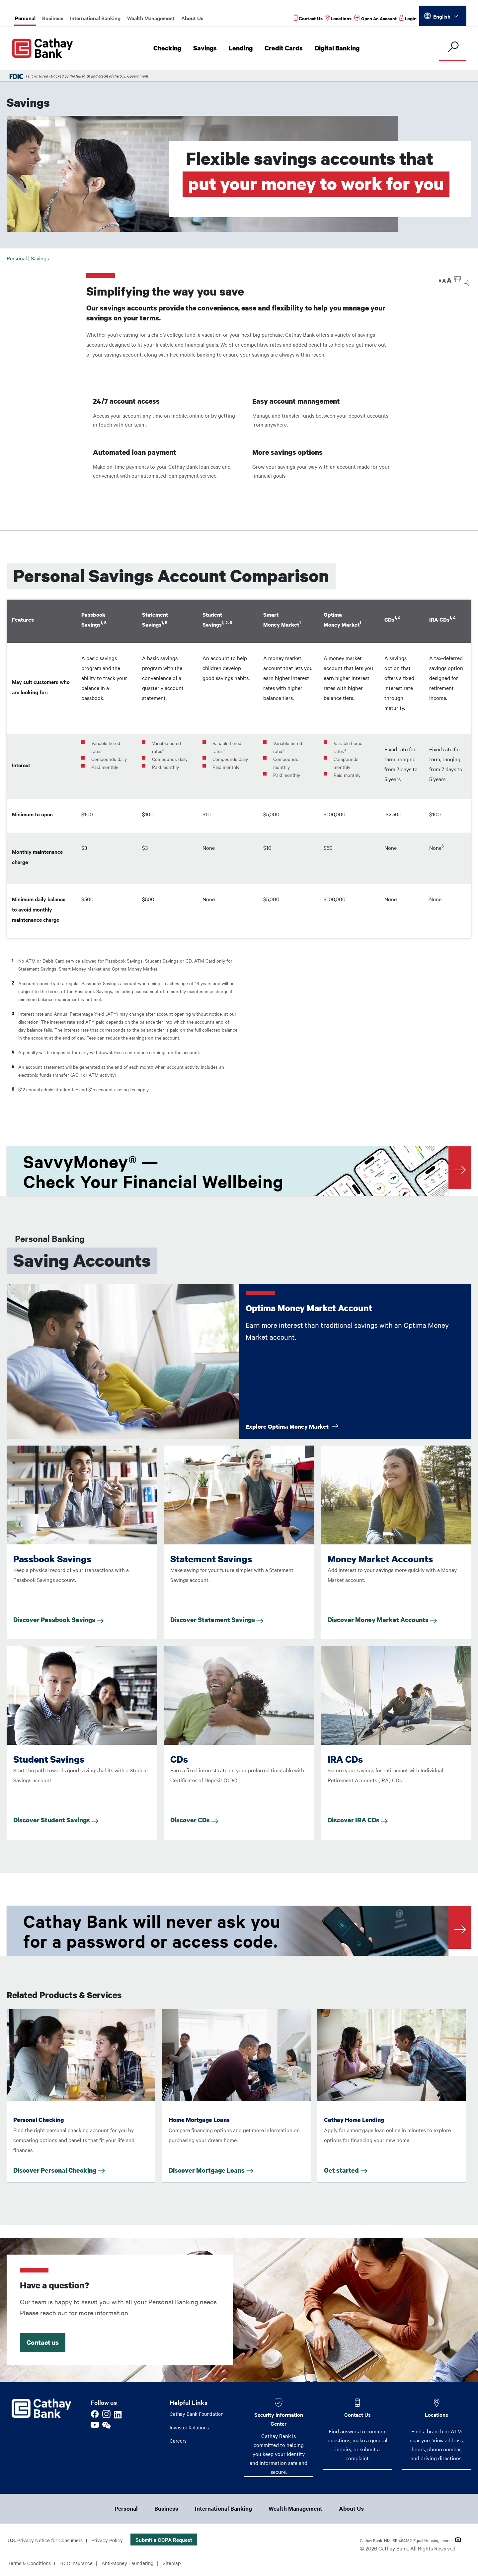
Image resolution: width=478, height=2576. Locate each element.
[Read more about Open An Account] (375, 18)
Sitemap (180, 2564)
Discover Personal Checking (54, 2170)
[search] (452, 47)
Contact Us (357, 2414)
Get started (341, 2170)
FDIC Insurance (80, 2564)
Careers (179, 2442)
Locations (436, 2414)
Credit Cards (285, 48)
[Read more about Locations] (337, 18)
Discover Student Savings (55, 1820)
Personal (25, 18)
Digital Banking (338, 48)
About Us (192, 18)
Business (52, 18)
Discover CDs (194, 1820)
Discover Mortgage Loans (207, 2170)
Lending (243, 48)
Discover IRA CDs (358, 1820)
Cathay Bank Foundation (198, 2414)
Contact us (43, 2342)
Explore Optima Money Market (292, 1426)
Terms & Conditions (31, 2564)
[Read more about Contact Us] (306, 18)
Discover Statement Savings (216, 1619)
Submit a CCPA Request (169, 2540)
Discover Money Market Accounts (382, 1619)
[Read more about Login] (408, 18)
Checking (171, 48)
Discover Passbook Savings (58, 1619)
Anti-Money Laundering (134, 2564)
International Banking (95, 18)
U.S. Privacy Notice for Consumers (47, 2541)
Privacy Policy (112, 2541)
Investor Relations (190, 2428)
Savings (208, 48)
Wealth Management (151, 18)
